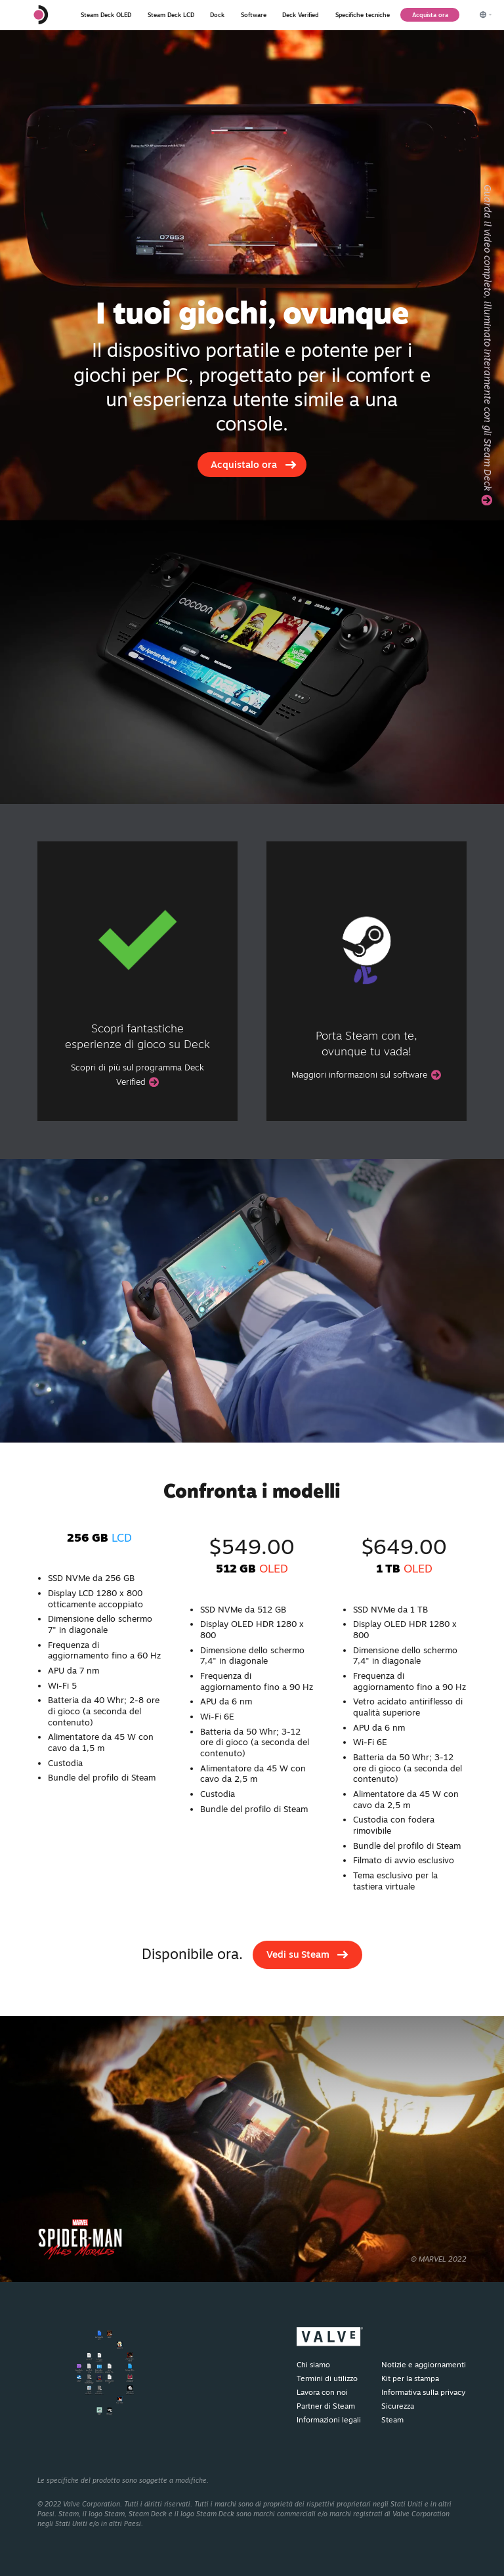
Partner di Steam (326, 2406)
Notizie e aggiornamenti (423, 2364)
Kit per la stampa (410, 2378)
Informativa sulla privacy (423, 2392)
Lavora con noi (322, 2392)
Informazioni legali (329, 2419)
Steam (392, 2419)
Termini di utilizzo (327, 2378)
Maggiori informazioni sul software (366, 1074)
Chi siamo (313, 2364)
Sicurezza (397, 2406)
